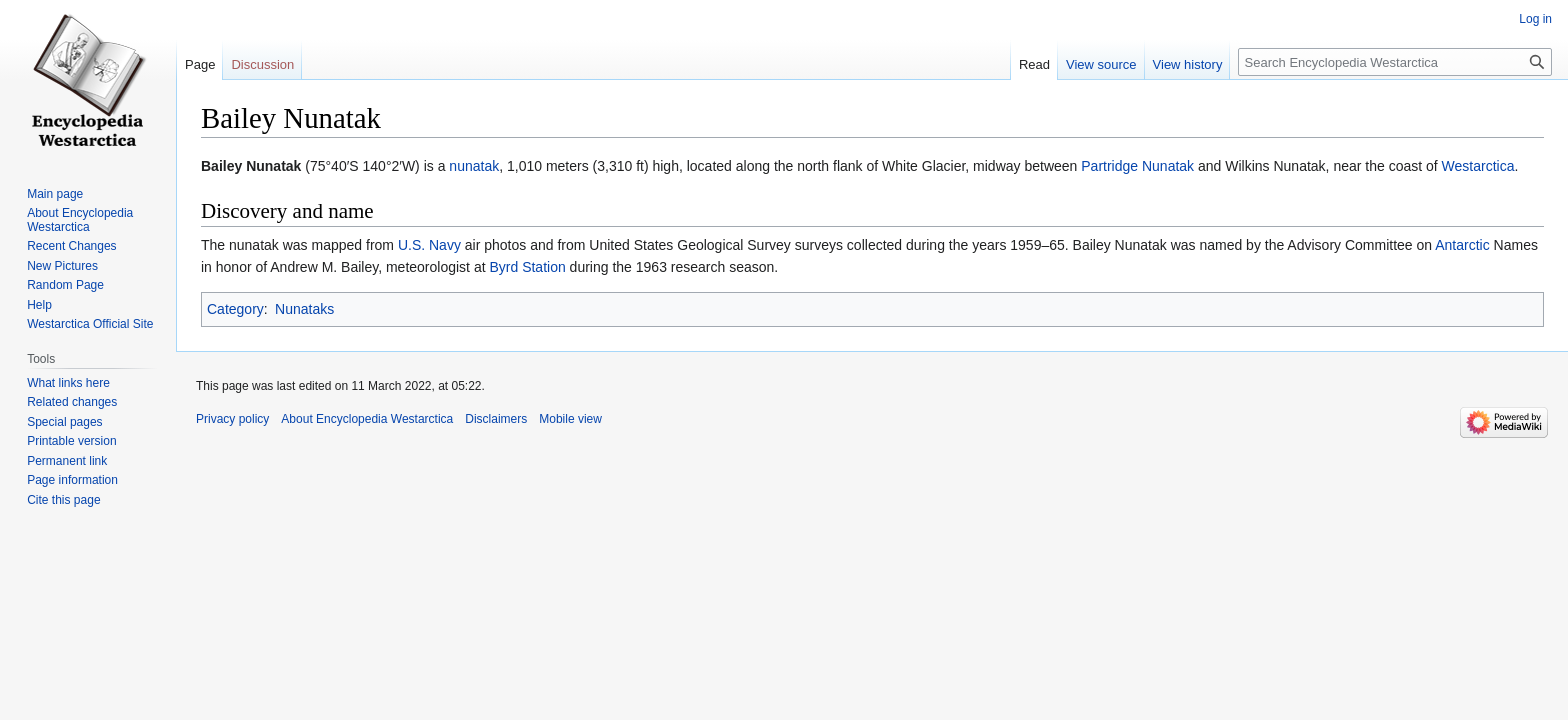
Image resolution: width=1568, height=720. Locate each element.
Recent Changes (71, 246)
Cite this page (63, 500)
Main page (55, 194)
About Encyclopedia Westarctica (80, 220)
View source (1101, 64)
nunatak (474, 166)
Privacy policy (232, 419)
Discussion (262, 64)
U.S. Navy (429, 245)
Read (1034, 64)
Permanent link (67, 461)
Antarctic (1462, 245)
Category (235, 309)
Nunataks (304, 309)
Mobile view (570, 419)
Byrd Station (527, 267)
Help (39, 305)
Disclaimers (496, 419)
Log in (1535, 19)
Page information (72, 480)
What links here (68, 383)
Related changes (72, 402)
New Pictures (62, 266)
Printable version (71, 441)
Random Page (65, 285)
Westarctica (1478, 166)
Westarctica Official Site (90, 324)
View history (1188, 64)
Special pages (64, 422)
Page (200, 64)
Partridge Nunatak (1137, 166)
